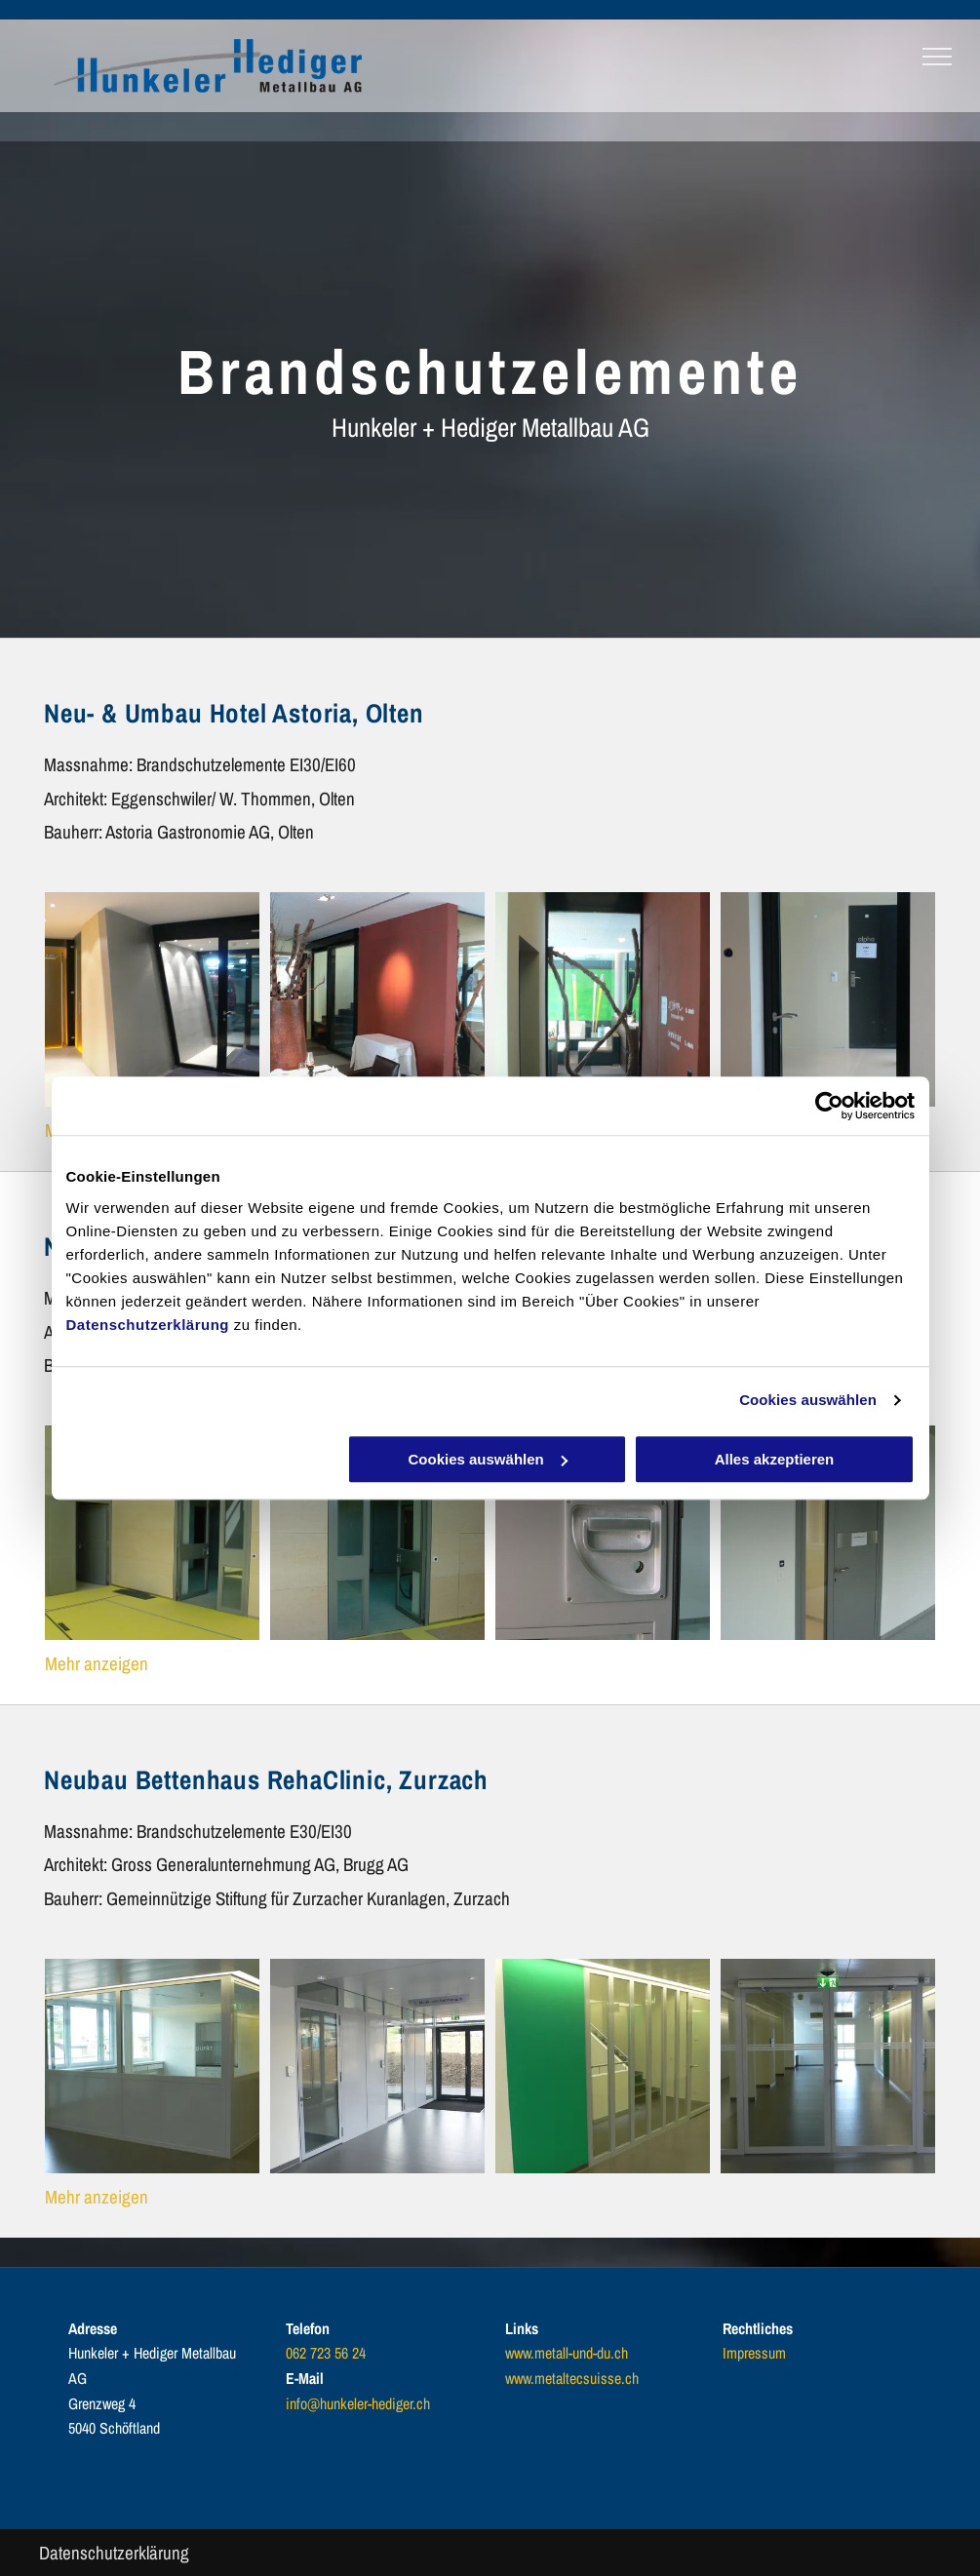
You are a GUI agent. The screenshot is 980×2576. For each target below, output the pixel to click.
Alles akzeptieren (775, 1459)
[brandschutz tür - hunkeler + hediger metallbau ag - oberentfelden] (152, 999)
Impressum (754, 2352)
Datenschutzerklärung (148, 1324)
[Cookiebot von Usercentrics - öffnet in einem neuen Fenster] (829, 1105)
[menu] (937, 56)
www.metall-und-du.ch (566, 2352)
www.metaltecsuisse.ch (572, 2378)
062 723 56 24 (326, 2352)
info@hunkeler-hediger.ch (358, 2403)
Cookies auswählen (808, 1399)
